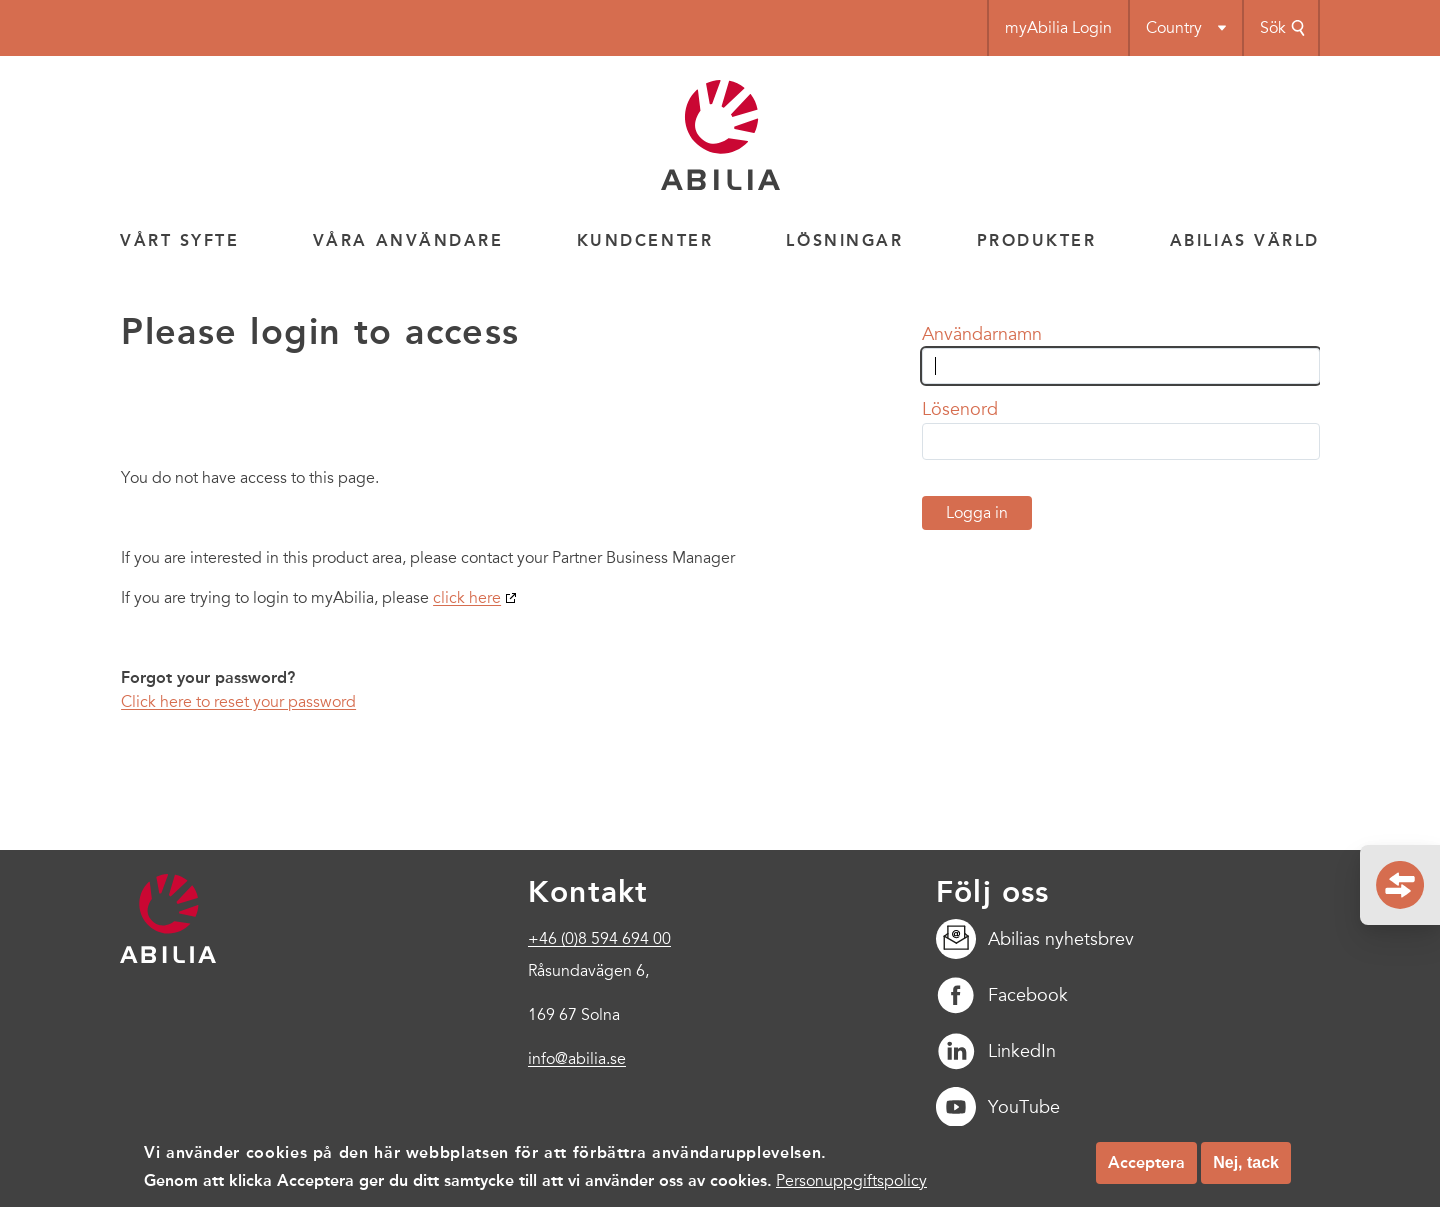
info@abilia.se (577, 1059)
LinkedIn (996, 1051)
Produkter (1037, 240)
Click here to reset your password (238, 702)
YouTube (998, 1107)
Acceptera (1146, 1171)
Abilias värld (1245, 240)
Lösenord (960, 409)
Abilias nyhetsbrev (1035, 939)
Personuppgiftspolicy (851, 1190)
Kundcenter (645, 240)
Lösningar (844, 240)
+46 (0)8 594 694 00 (599, 939)
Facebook (1002, 995)
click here (467, 598)
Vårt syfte (180, 240)
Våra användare (408, 240)
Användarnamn (982, 334)
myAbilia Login (1058, 28)
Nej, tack (1246, 1171)
